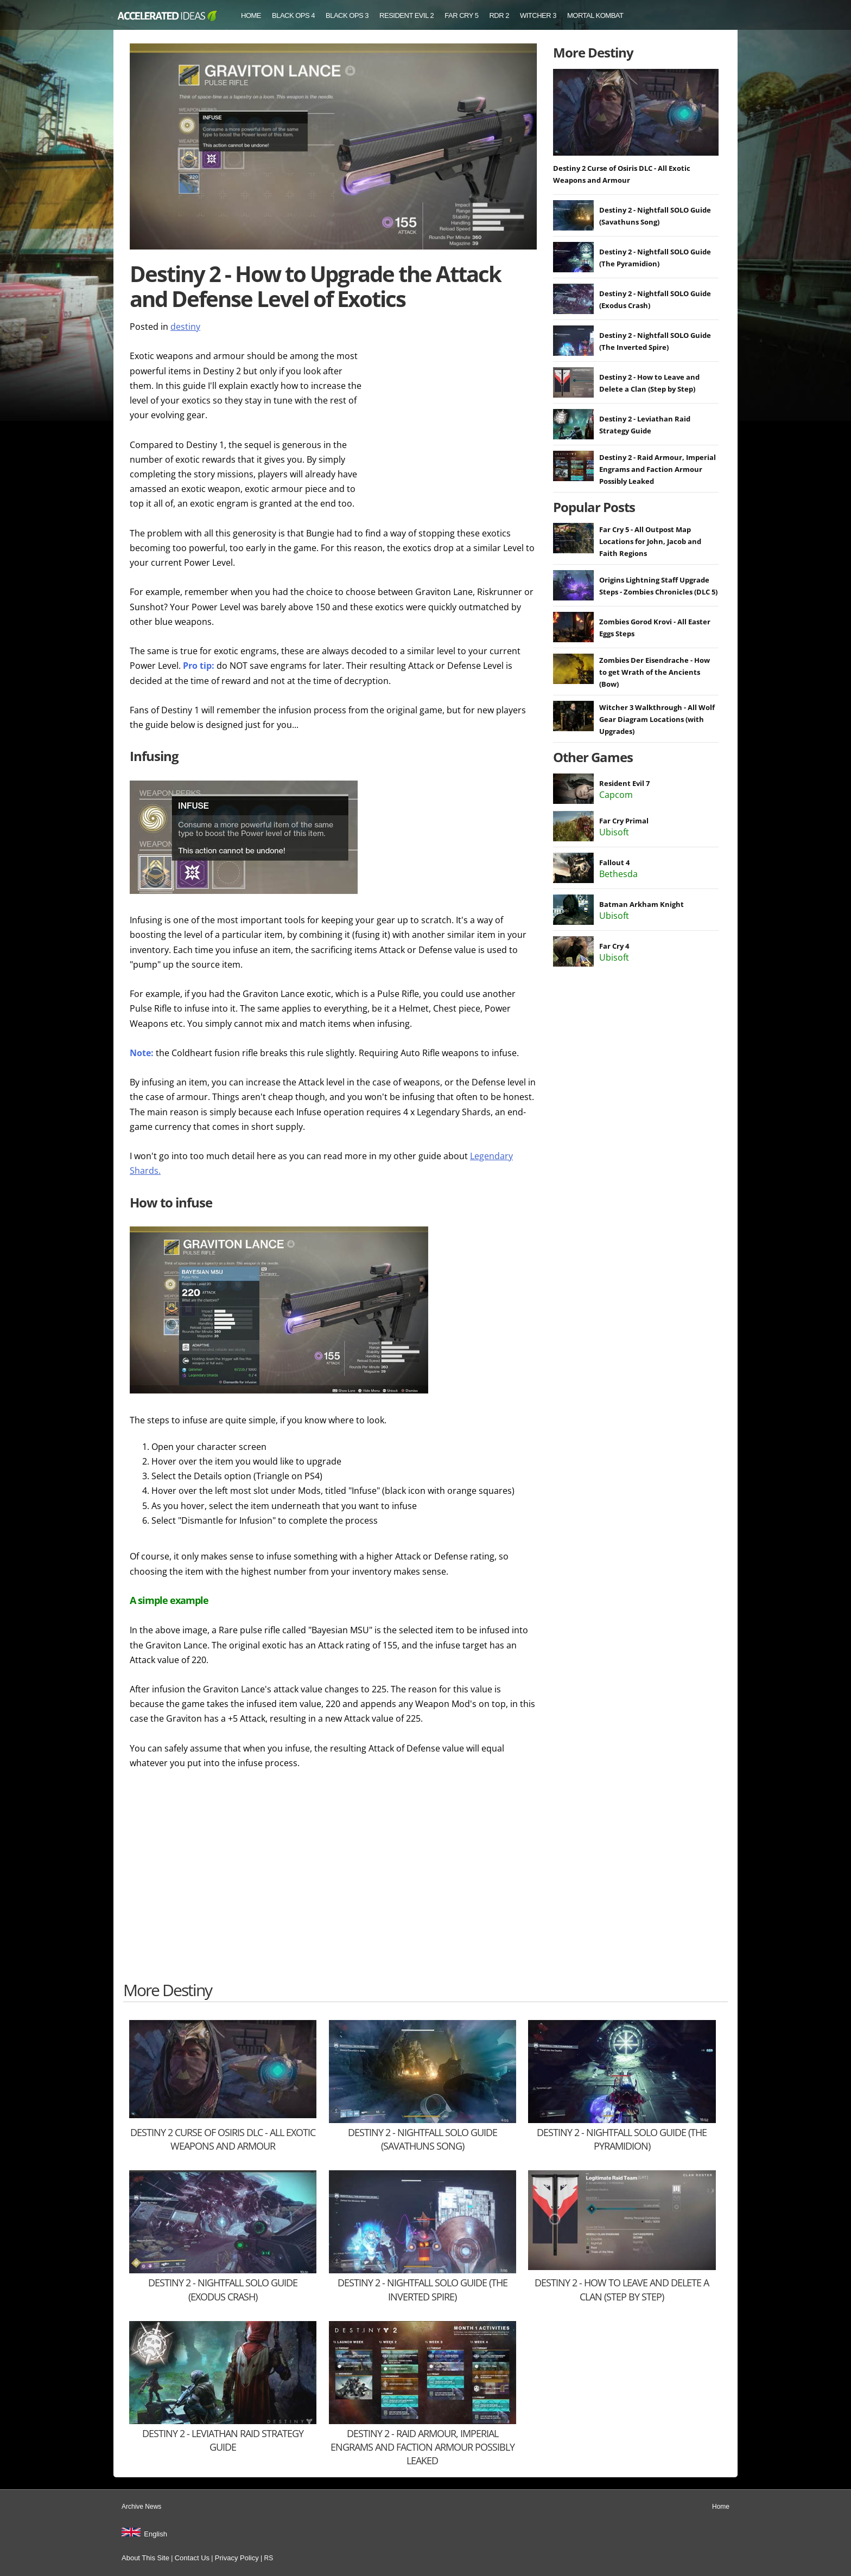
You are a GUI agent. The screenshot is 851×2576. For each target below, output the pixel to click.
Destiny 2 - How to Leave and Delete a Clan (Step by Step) (622, 2289)
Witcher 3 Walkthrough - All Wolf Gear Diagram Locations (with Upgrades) (657, 719)
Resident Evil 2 (406, 15)
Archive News (141, 2506)
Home (251, 15)
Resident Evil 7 (624, 783)
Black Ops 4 (293, 15)
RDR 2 (499, 15)
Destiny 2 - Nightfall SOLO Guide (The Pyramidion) (622, 2139)
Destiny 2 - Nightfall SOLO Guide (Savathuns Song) (422, 2139)
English (155, 2534)
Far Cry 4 (614, 946)
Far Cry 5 (461, 15)
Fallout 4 (614, 862)
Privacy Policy (237, 2558)
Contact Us (192, 2558)
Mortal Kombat (595, 15)
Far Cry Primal (624, 821)
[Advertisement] (455, 416)
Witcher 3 (538, 15)
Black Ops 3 (347, 15)
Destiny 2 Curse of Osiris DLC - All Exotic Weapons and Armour (222, 2139)
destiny (185, 327)
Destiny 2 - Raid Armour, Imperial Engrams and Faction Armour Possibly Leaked (657, 469)
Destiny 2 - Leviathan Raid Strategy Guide (222, 2440)
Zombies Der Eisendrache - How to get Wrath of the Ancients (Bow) (654, 672)
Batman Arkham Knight (641, 904)
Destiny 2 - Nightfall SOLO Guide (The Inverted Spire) (422, 2289)
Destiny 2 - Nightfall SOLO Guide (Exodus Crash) (222, 2289)
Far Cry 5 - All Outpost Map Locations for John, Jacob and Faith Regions (650, 541)
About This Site (145, 2558)
